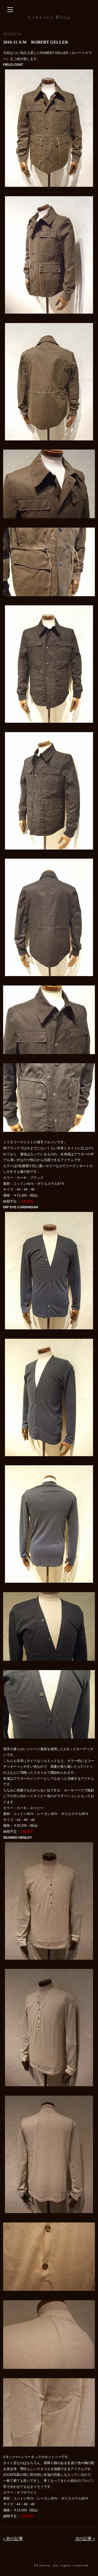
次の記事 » (85, 2538)
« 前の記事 (13, 2538)
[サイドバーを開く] (10, 10)
